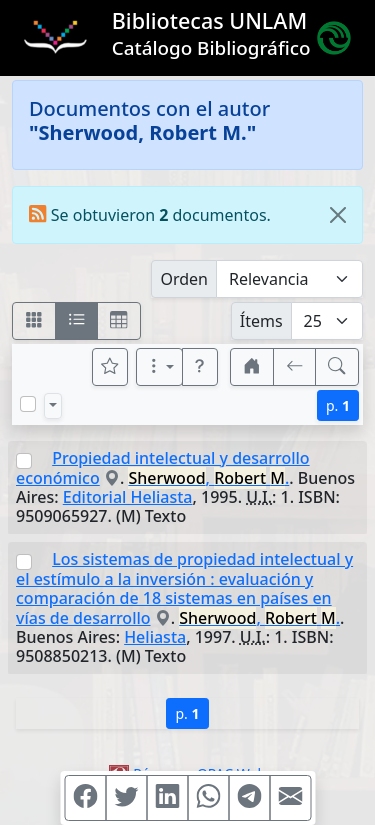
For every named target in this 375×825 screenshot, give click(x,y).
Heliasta (155, 637)
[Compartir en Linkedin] (167, 798)
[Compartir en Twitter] (126, 798)
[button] (200, 367)
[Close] (338, 215)
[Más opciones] (160, 367)
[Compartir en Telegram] (249, 798)
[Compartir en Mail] (290, 798)
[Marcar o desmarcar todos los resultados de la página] (28, 404)
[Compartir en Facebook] (85, 798)
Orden (184, 279)
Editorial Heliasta (128, 497)
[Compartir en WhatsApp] (208, 798)
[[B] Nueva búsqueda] (337, 367)
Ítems (261, 321)
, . (208, 478)
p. (338, 405)
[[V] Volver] (295, 367)
